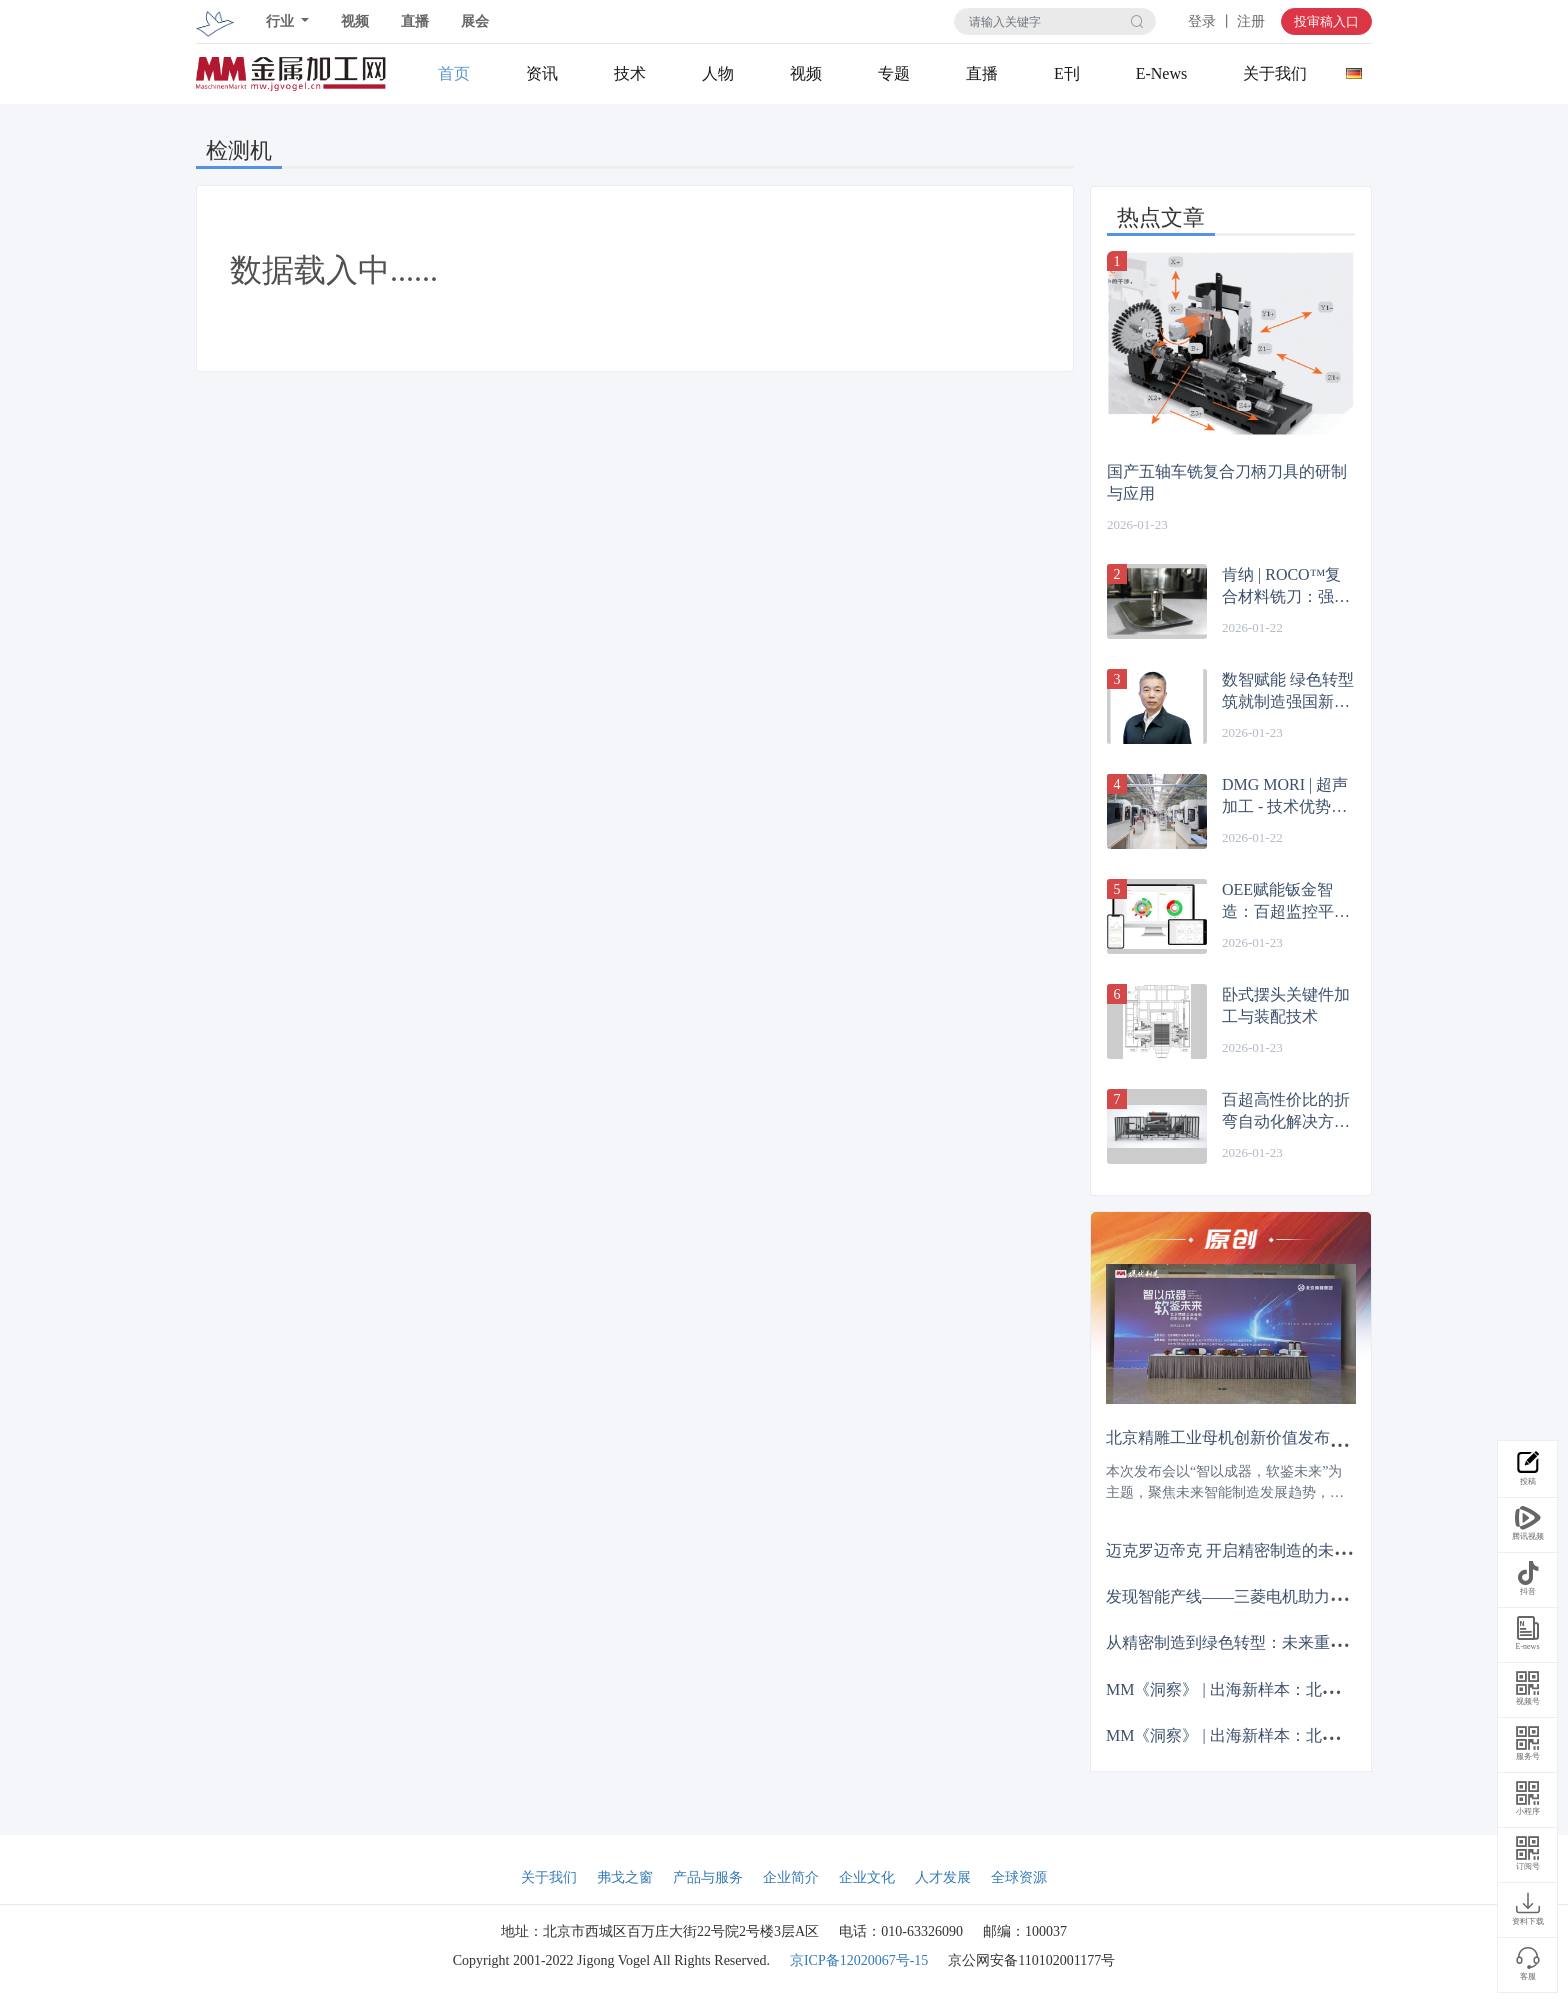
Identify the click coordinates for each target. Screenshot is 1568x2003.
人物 (718, 73)
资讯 (542, 73)
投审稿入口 (1326, 21)
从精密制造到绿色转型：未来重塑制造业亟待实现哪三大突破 (1322, 1642)
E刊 (1067, 73)
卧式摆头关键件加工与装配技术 (1286, 1005)
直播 (415, 21)
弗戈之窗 (625, 1877)
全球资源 (1019, 1877)
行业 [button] (282, 21)
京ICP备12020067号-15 (859, 1960)
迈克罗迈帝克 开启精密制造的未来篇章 (1244, 1550)
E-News (1162, 73)
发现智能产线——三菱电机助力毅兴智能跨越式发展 (1290, 1596)
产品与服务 (708, 1877)
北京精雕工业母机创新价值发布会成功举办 (1258, 1437)
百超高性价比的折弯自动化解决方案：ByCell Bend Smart (1286, 1112)
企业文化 (867, 1877)
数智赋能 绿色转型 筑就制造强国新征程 (1288, 692)
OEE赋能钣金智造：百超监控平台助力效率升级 (1286, 902)
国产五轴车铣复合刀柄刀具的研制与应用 (1227, 482)
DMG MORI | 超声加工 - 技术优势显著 (1285, 797)
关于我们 (1275, 73)
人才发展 (943, 1877)
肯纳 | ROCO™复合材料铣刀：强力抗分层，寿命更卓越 (1286, 587)
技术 (630, 73)
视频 (355, 21)
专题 (894, 73)
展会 (475, 21)
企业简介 (791, 1877)
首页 (454, 73)
